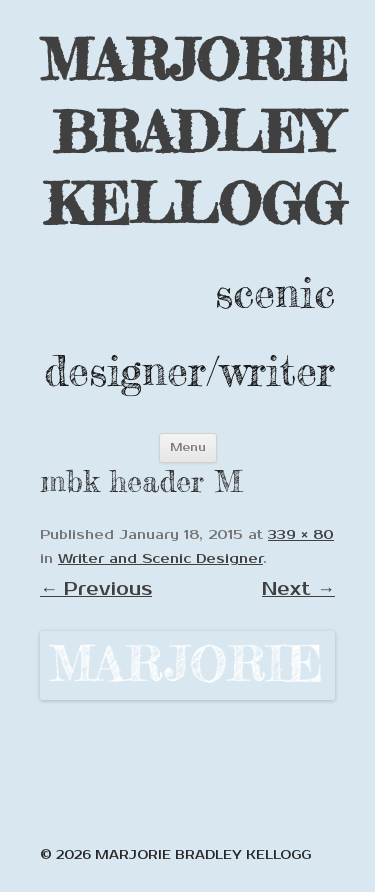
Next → (298, 589)
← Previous (96, 589)
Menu (188, 447)
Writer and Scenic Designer (160, 559)
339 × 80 (301, 535)
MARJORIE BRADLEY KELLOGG (194, 131)
